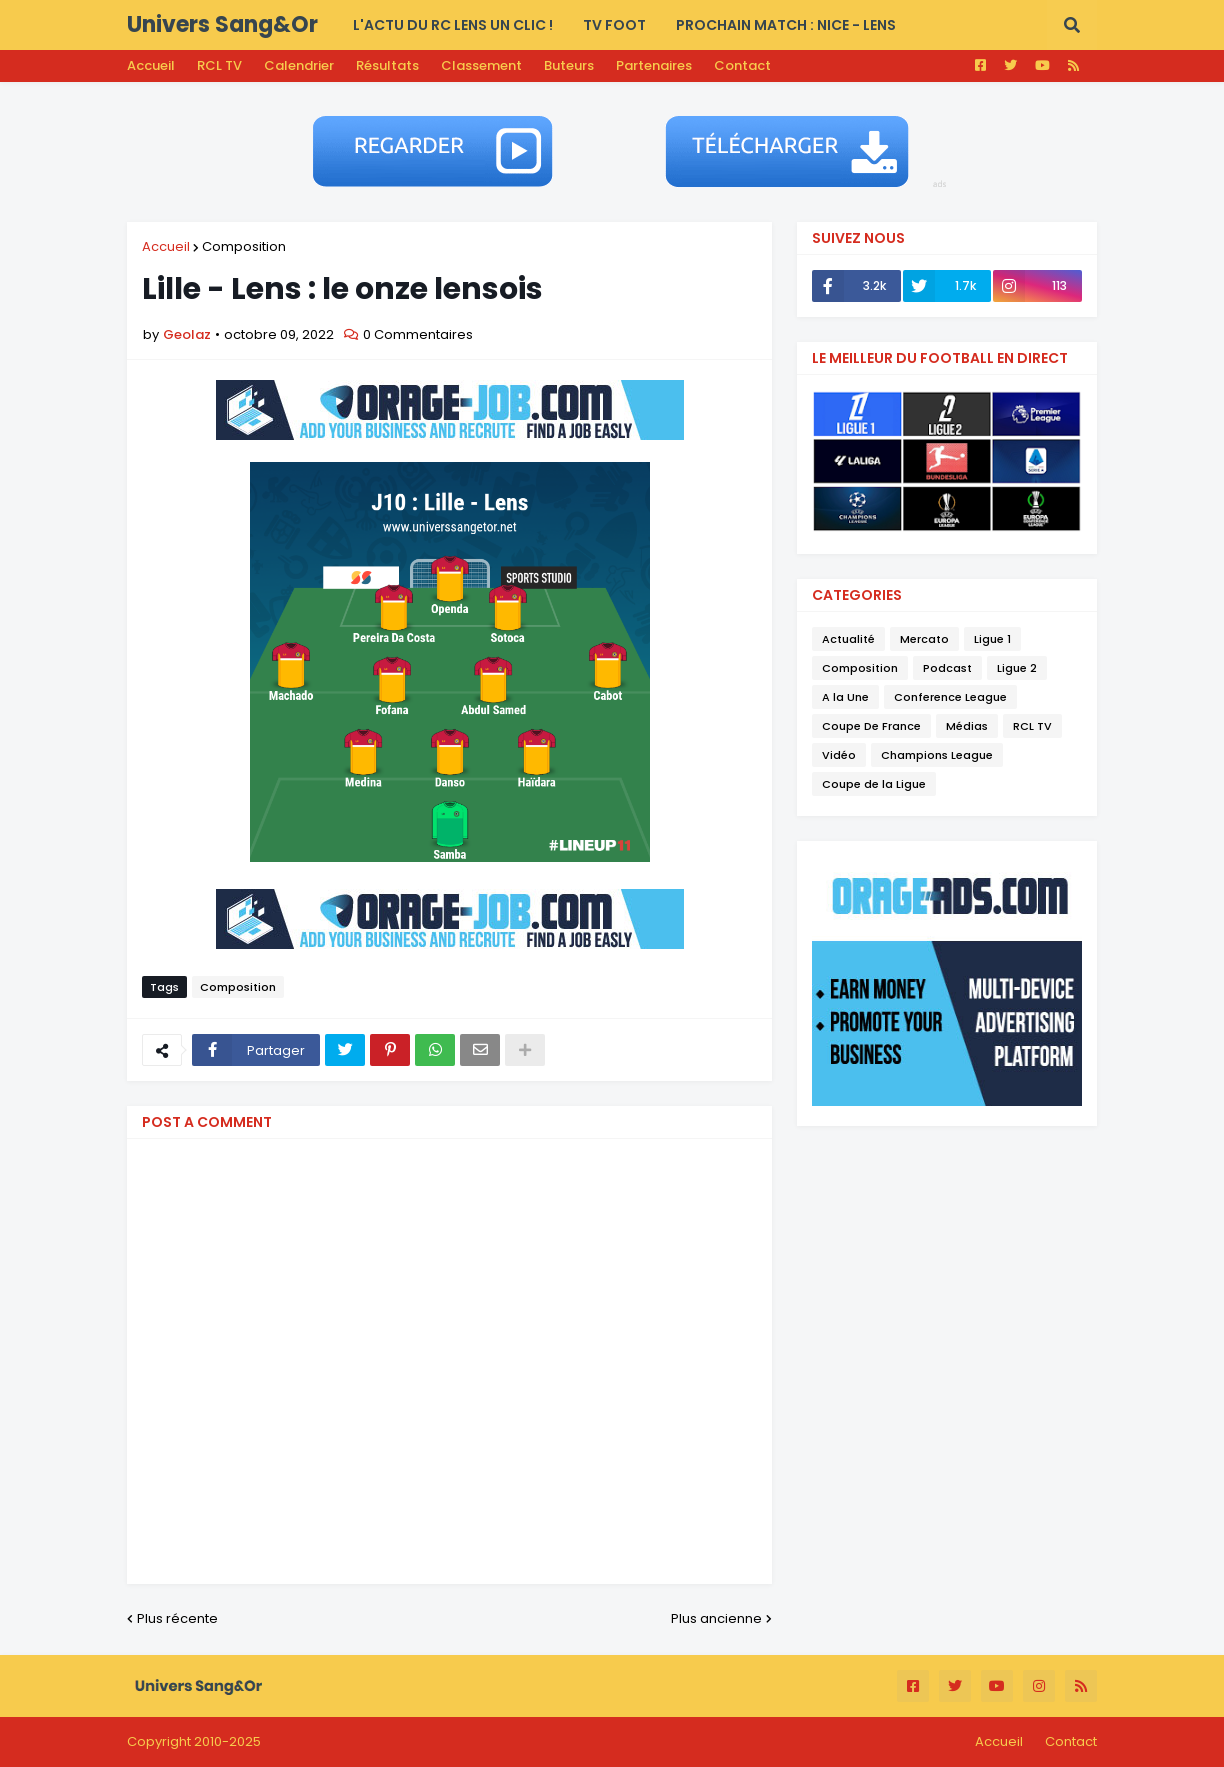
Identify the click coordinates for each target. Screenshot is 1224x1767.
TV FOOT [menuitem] (614, 25)
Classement (481, 65)
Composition (244, 246)
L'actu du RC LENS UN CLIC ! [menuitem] (453, 25)
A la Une (845, 697)
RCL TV (219, 65)
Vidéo (839, 755)
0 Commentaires (418, 334)
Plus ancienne (716, 1618)
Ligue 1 (992, 639)
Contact (742, 65)
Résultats (387, 65)
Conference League (950, 697)
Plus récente (177, 1618)
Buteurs (569, 65)
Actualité (848, 639)
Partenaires (654, 65)
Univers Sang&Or (222, 24)
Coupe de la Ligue (874, 784)
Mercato (924, 639)
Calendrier (299, 65)
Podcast (947, 668)
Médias (967, 726)
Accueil (151, 65)
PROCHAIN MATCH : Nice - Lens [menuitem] (786, 25)
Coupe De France (871, 726)
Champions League (937, 755)
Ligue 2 (1017, 668)
